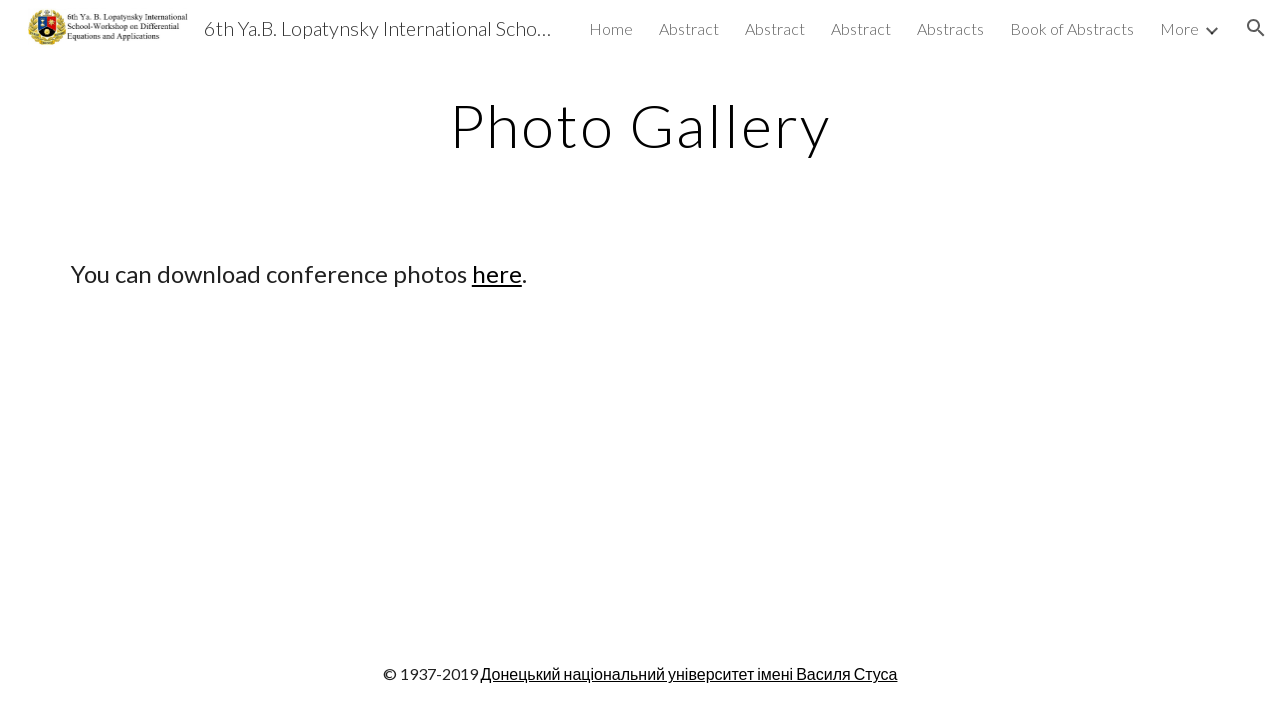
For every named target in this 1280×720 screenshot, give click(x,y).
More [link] (1179, 28)
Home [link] (611, 28)
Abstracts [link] (950, 28)
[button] (1256, 28)
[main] (640, 125)
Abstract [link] (689, 28)
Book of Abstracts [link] (1072, 28)
